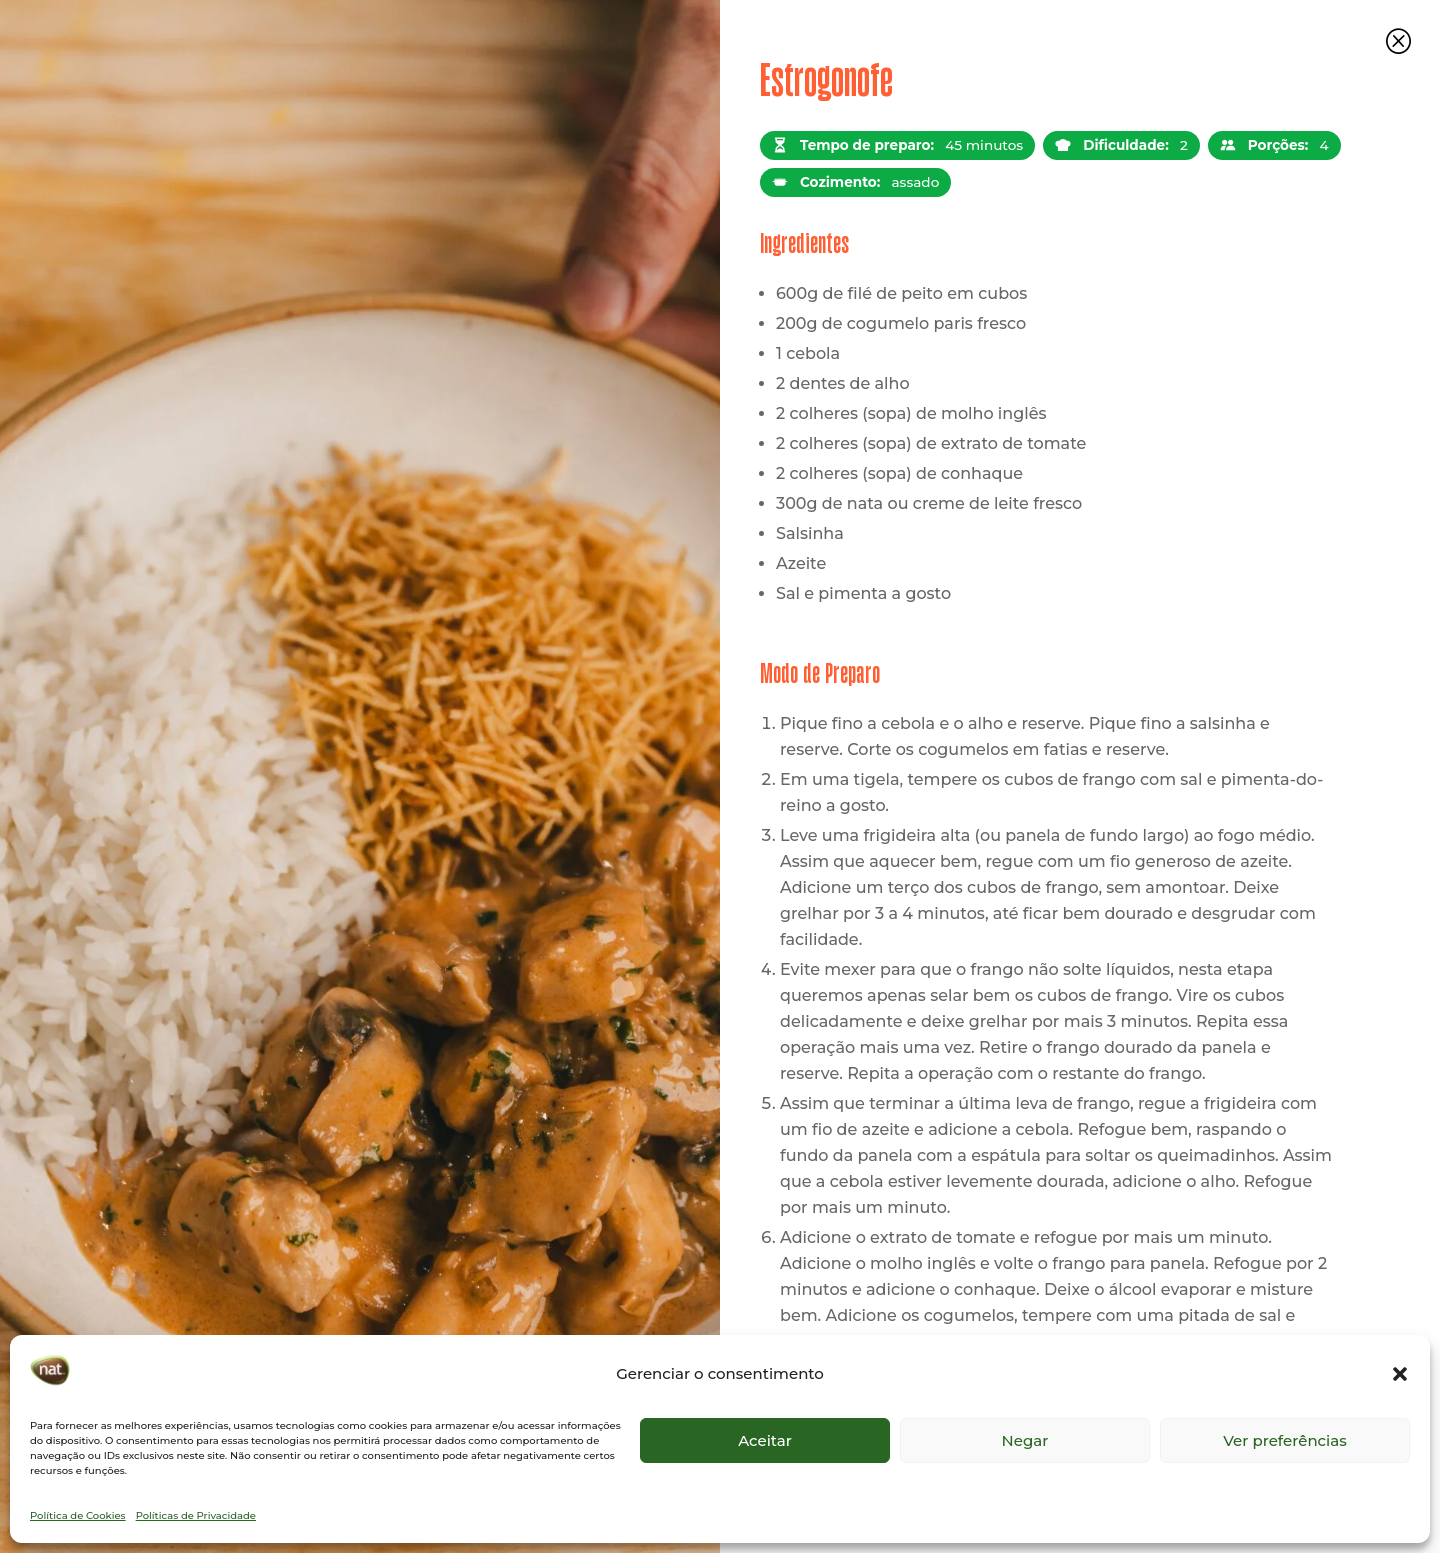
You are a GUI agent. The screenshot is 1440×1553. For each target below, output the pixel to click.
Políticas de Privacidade (196, 1515)
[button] (1400, 1374)
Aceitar (765, 1440)
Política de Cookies (78, 1515)
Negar (1025, 1440)
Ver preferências (1284, 1440)
